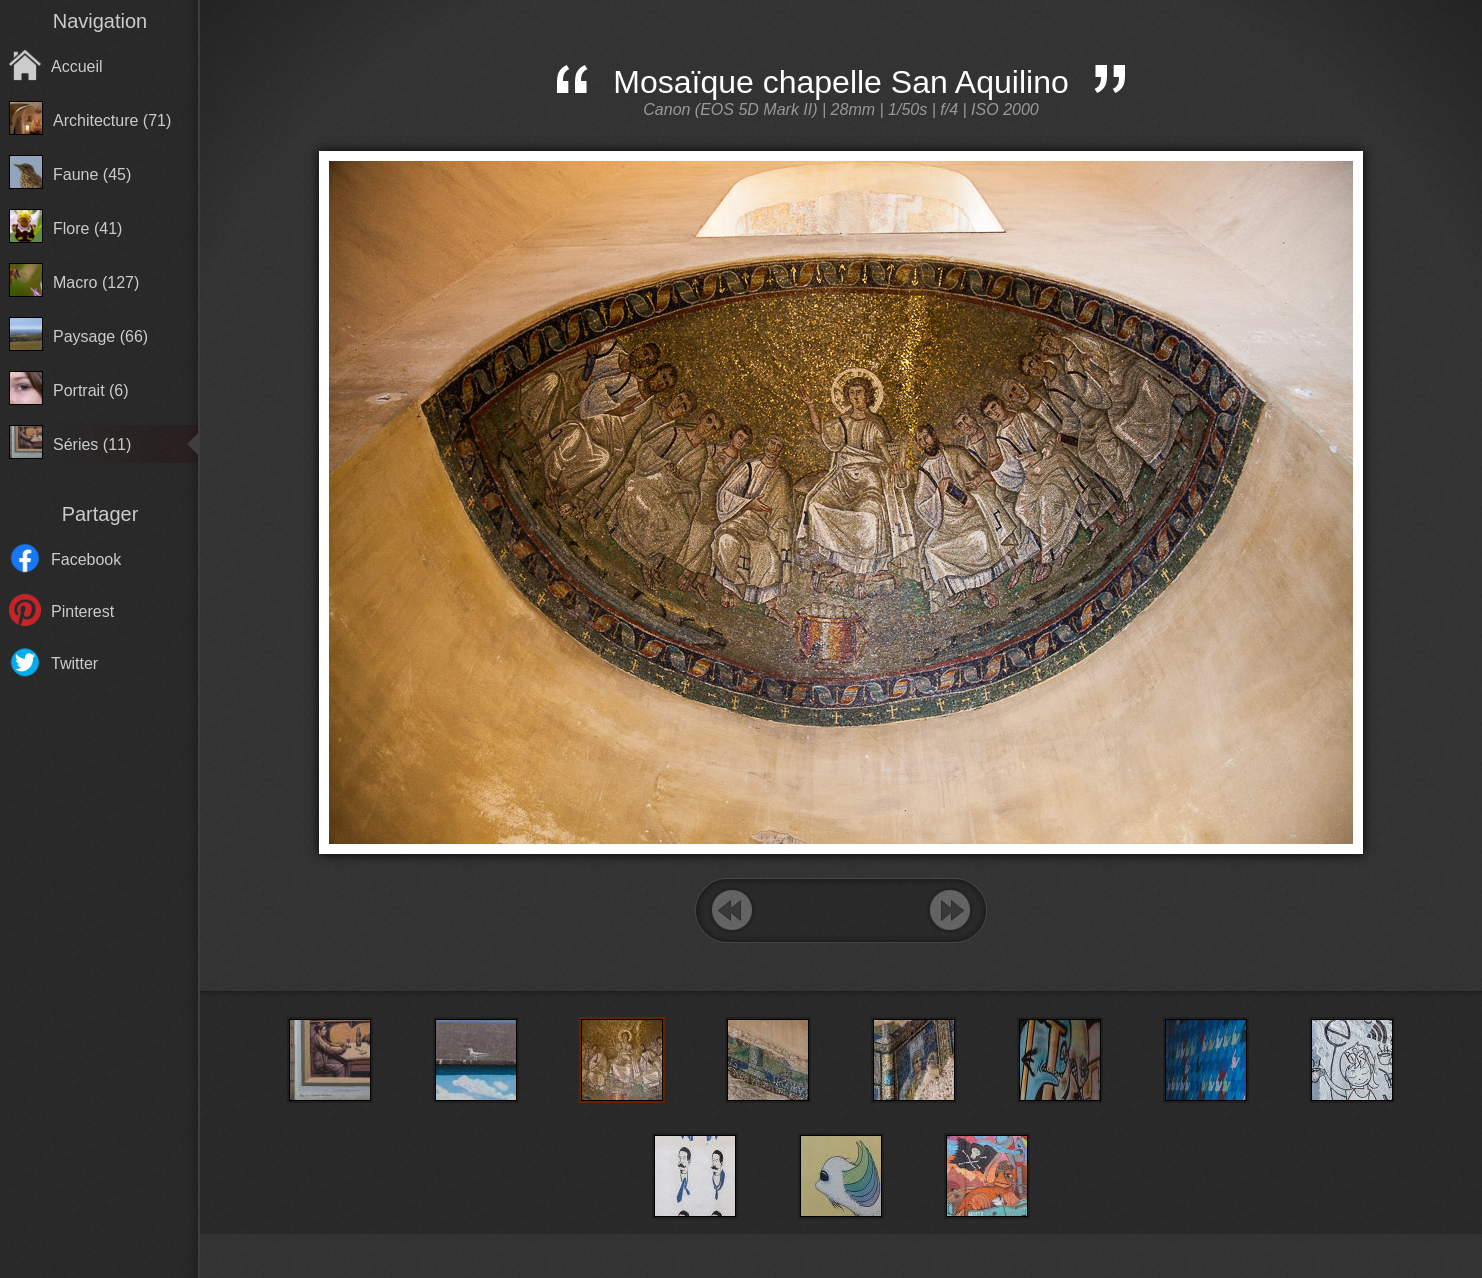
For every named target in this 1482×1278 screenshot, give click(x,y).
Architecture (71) (112, 120)
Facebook (86, 559)
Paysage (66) (100, 336)
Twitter (74, 663)
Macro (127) (96, 282)
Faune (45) (92, 174)
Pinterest (82, 611)
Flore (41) (87, 228)
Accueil (77, 66)
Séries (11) (92, 444)
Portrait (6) (91, 390)
